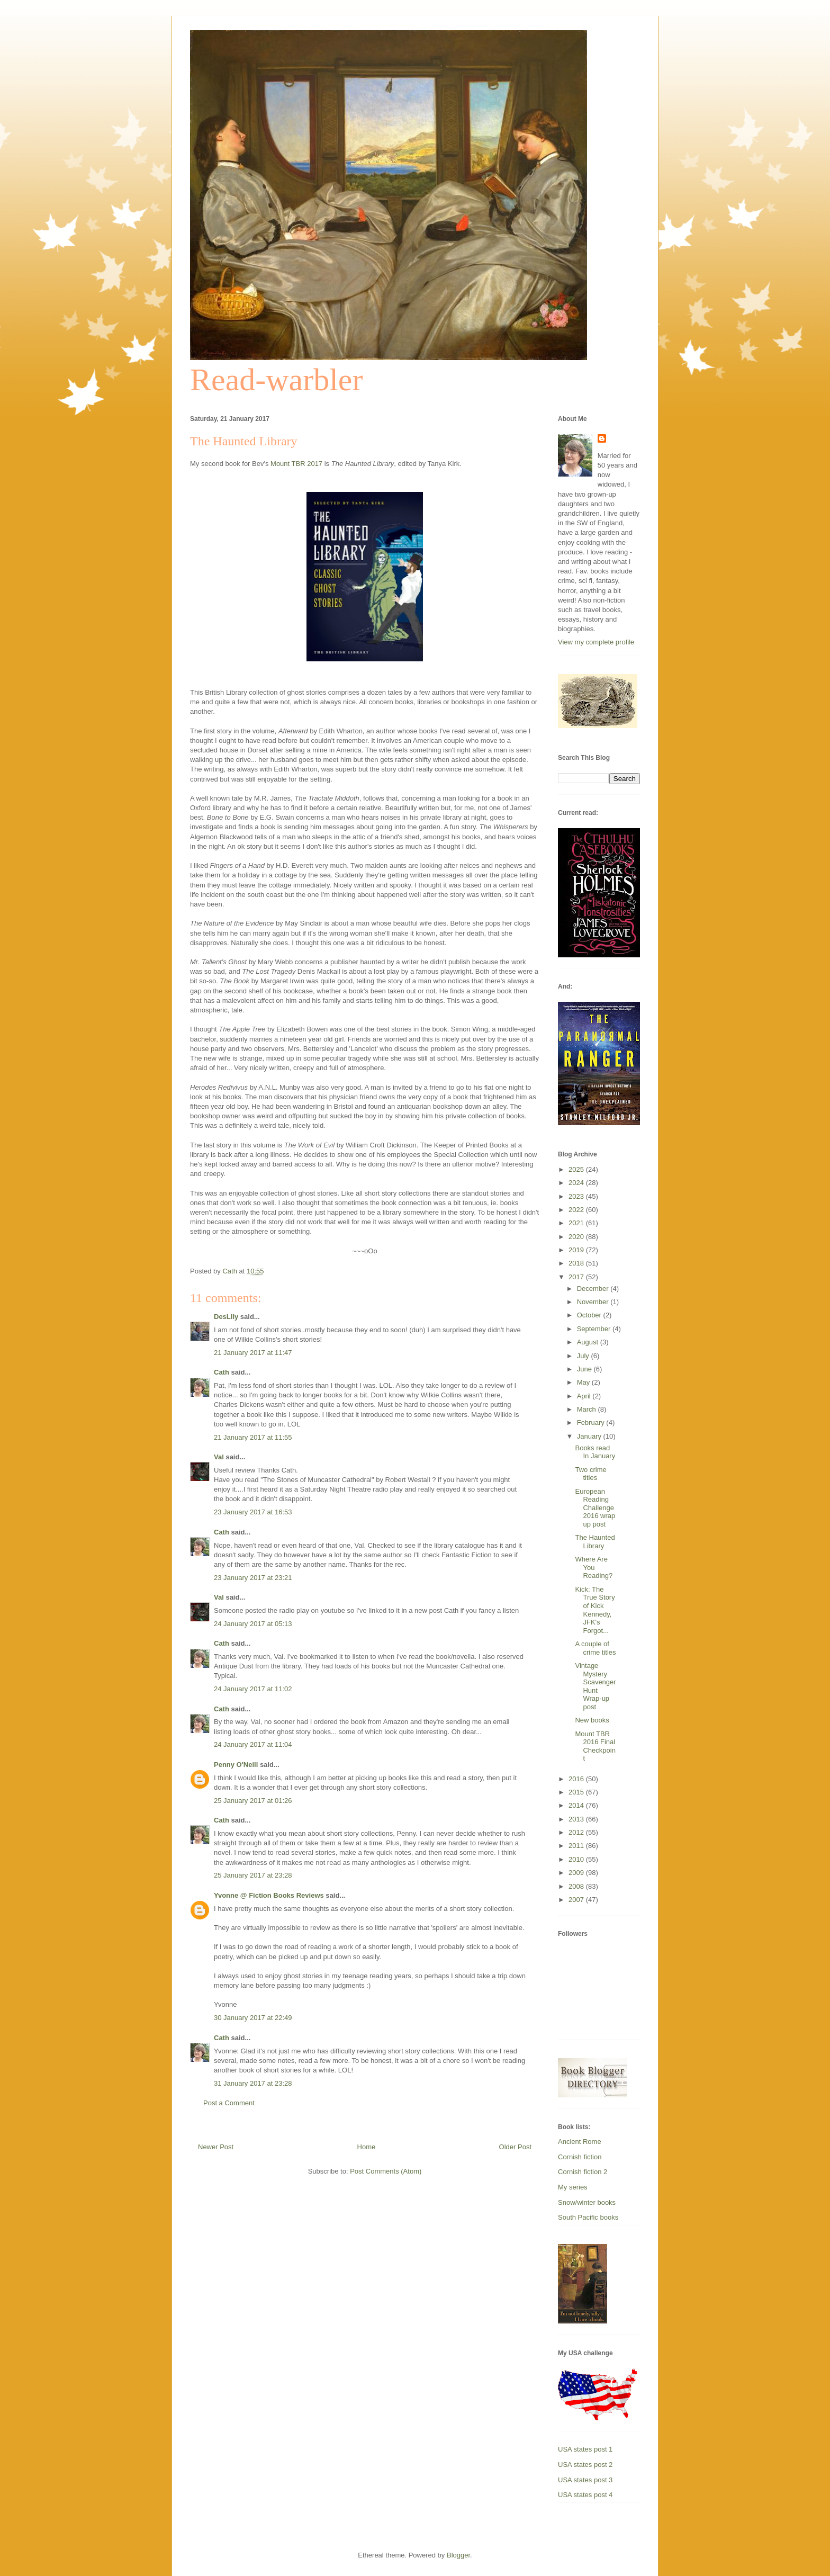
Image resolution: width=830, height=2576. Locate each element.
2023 (577, 1196)
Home (366, 2147)
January (590, 1436)
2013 (577, 1819)
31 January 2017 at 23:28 (253, 2083)
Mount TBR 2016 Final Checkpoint (595, 1746)
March (587, 1409)
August (588, 1342)
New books (592, 1720)
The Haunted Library (595, 1541)
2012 (577, 1832)
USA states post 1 (585, 2449)
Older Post (515, 2147)
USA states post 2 (585, 2465)
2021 (577, 1223)
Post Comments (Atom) (385, 2171)
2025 (577, 1169)
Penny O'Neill (236, 1765)
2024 (577, 1183)
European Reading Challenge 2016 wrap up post (595, 1507)
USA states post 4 (585, 2495)
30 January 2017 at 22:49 (253, 2018)
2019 (577, 1250)
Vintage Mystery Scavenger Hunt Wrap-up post (595, 1686)
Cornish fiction (579, 2157)
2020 (577, 1237)
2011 (577, 1846)
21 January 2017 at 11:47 (253, 1353)
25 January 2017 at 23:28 (253, 1875)
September (594, 1329)
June (585, 1369)
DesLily (226, 1317)
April (585, 1396)
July (584, 1356)
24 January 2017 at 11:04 (253, 1744)
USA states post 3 (585, 2480)
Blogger (458, 2555)
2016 (577, 1779)
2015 (577, 1792)
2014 (577, 1805)
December (594, 1289)
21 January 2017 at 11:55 (253, 1437)
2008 (577, 1886)
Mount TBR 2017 (296, 464)
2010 (577, 1859)
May (584, 1382)
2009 (577, 1873)
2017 (577, 1277)
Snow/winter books (587, 2202)
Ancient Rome (579, 2142)
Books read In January (595, 1452)
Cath (221, 1372)
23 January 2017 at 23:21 (253, 1578)
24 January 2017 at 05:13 (253, 1624)
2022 (577, 1210)
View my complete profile (596, 642)
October (590, 1315)
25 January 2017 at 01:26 (253, 1801)
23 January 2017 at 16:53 (253, 1512)
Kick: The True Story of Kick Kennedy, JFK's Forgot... (595, 1610)
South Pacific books (588, 2217)
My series (573, 2187)
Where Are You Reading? (593, 1567)
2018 (577, 1263)
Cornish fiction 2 (582, 2172)
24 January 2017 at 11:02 (253, 1689)
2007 (577, 1900)
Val (219, 1457)
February (592, 1422)
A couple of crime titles (595, 1648)
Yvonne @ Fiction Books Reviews (269, 1895)
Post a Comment (229, 2103)
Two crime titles (590, 1474)
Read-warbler (276, 379)
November (594, 1302)
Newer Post (215, 2147)
